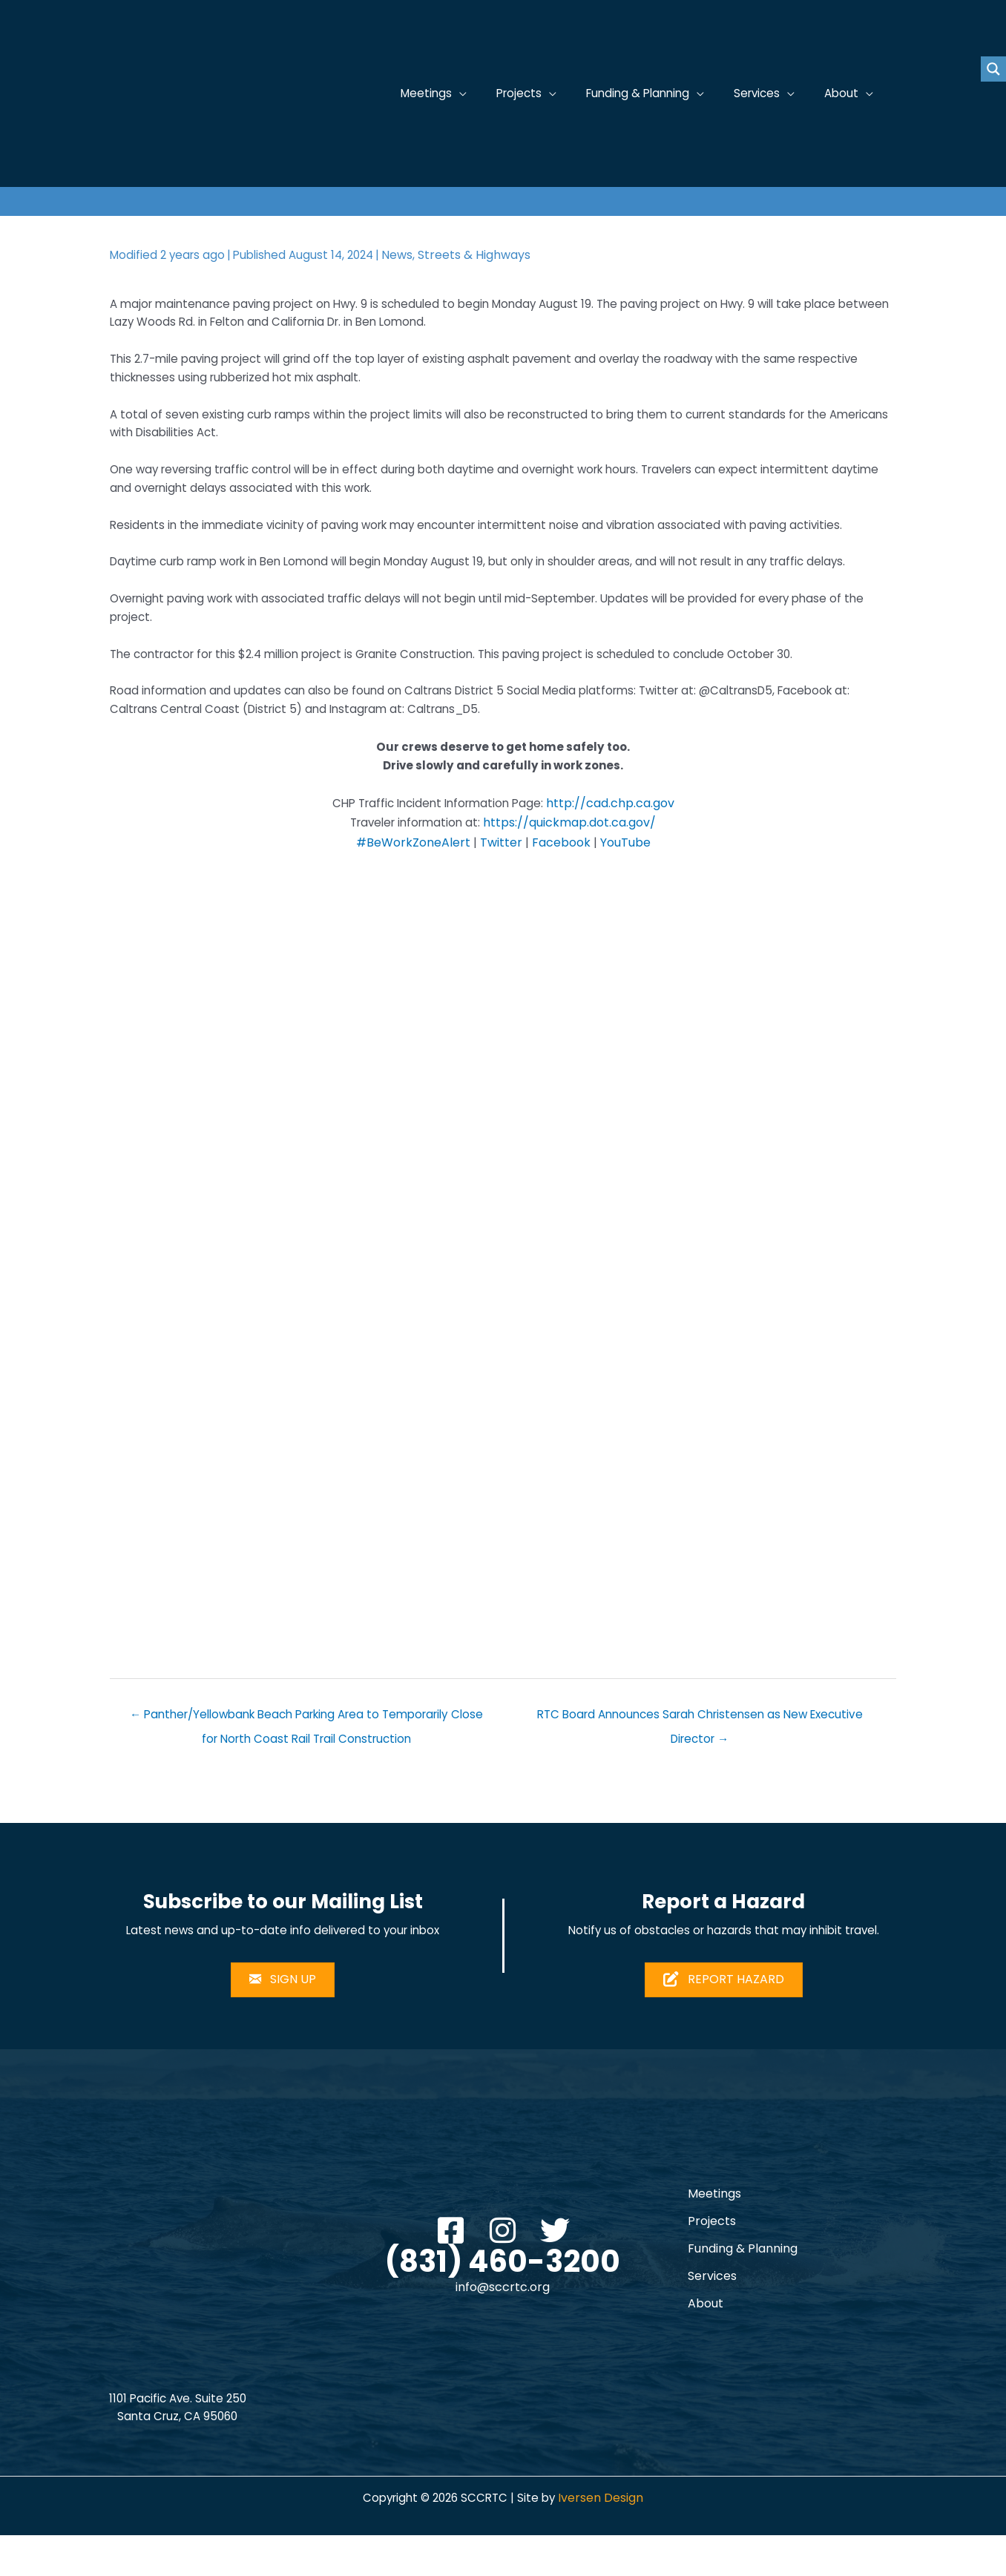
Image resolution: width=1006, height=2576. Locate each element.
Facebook (561, 873)
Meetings (714, 2232)
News (408, 254)
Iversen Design (605, 2538)
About (705, 2342)
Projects (712, 2260)
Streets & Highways (486, 254)
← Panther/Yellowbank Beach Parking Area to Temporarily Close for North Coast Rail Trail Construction (307, 1751)
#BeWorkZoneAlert (413, 873)
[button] (451, 2268)
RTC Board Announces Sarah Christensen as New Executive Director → (700, 1751)
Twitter (501, 873)
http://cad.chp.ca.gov (616, 834)
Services (712, 2315)
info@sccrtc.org (503, 2326)
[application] (477, 94)
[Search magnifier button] (993, 69)
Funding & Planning (743, 2287)
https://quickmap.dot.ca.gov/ (573, 853)
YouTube (625, 873)
